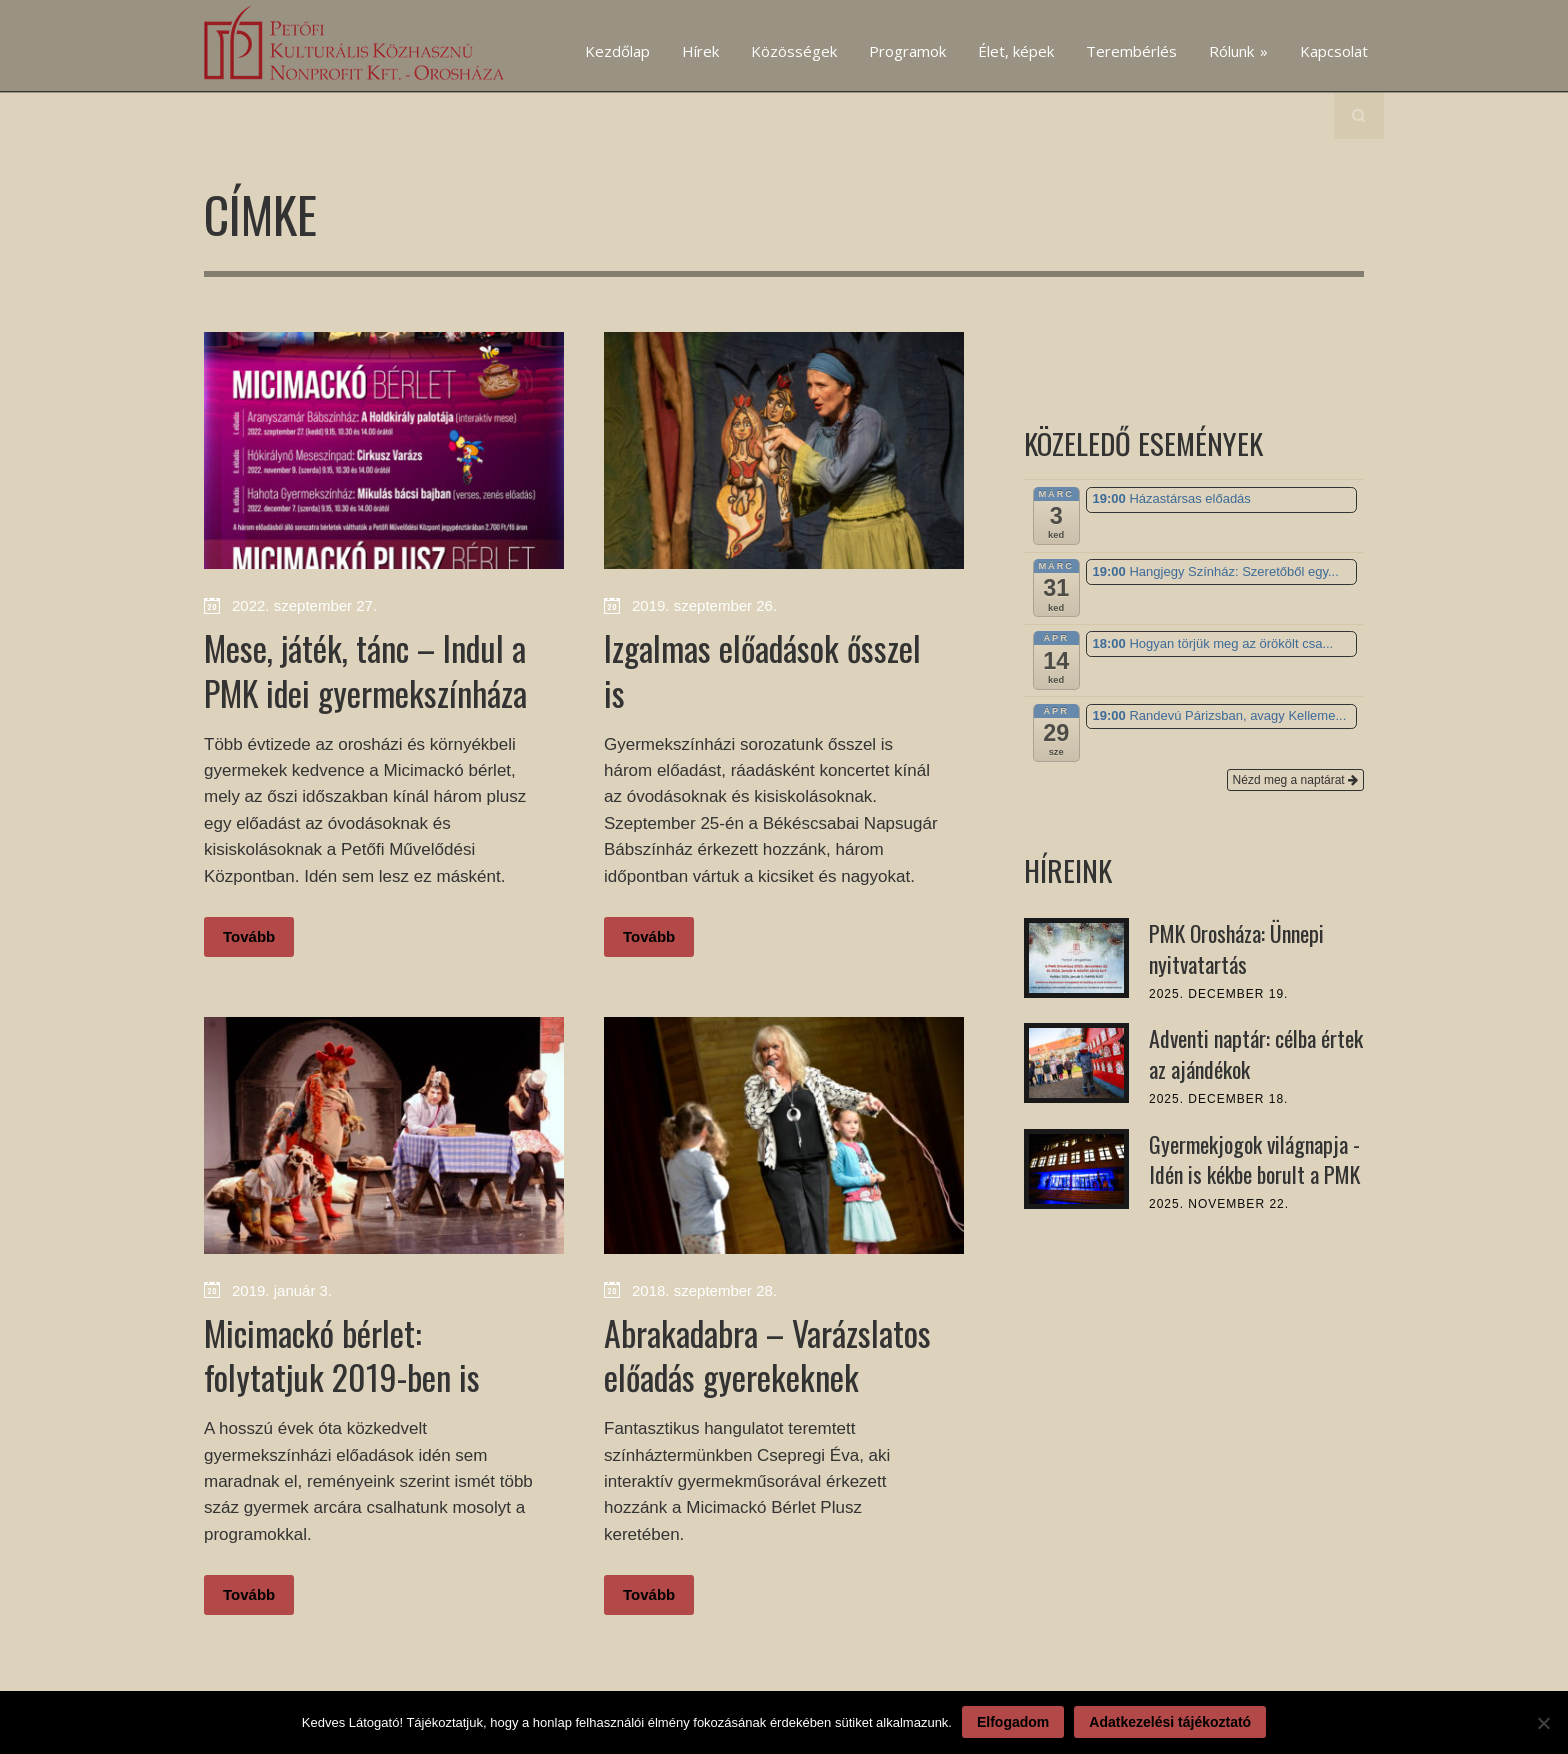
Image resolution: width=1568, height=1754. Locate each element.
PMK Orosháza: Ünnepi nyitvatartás (1236, 948)
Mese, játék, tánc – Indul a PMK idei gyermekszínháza (365, 669)
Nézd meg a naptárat (1295, 780)
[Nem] (1543, 1723)
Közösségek (794, 51)
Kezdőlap (617, 51)
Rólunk (1238, 51)
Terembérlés (1131, 51)
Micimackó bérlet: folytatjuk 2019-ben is (342, 1354)
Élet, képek (1016, 51)
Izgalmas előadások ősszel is (762, 669)
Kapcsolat (1334, 51)
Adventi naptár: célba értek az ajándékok (1256, 1053)
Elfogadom (1013, 1722)
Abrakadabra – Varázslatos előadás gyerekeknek (767, 1354)
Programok (907, 51)
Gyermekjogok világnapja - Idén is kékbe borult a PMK (1254, 1159)
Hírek (700, 51)
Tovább (249, 936)
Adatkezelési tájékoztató (1170, 1722)
